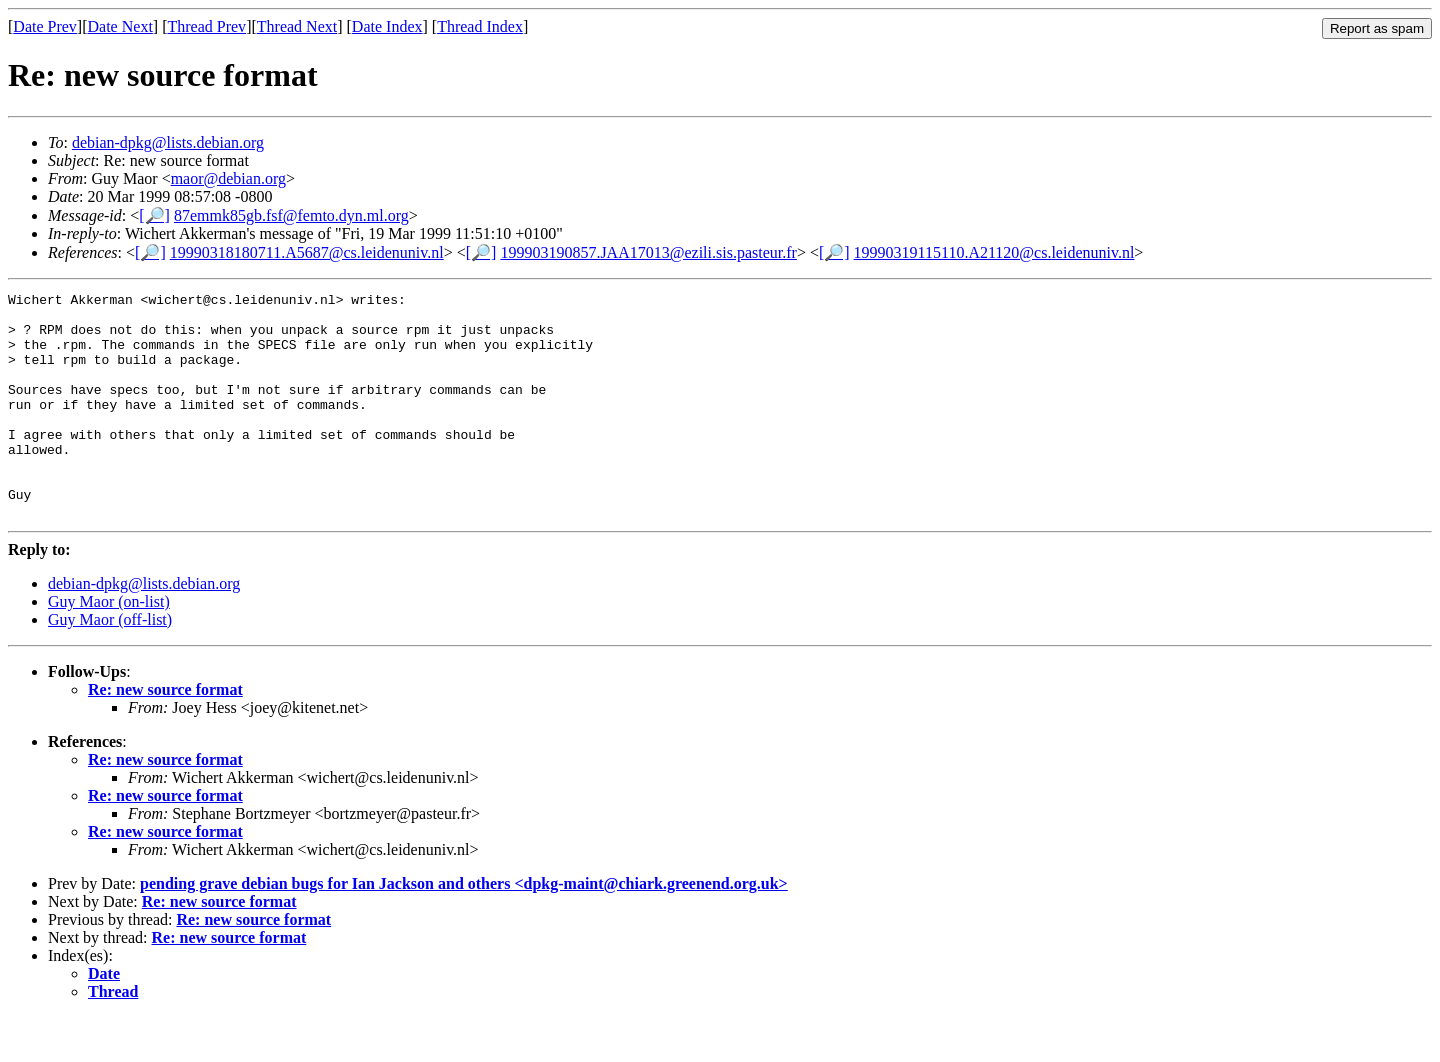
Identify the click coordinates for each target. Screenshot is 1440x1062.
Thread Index (480, 26)
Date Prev (45, 26)
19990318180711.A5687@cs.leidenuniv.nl (307, 252)
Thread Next (297, 26)
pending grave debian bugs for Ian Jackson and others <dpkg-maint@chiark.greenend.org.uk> (464, 928)
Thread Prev (206, 26)
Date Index (387, 26)
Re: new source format (165, 734)
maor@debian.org (228, 178)
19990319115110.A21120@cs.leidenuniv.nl (994, 252)
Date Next (120, 26)
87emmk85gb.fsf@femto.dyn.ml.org (291, 215)
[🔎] (154, 215)
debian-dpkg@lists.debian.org (168, 142)
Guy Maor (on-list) (109, 646)
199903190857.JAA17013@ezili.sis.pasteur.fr (648, 252)
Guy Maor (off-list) (110, 664)
